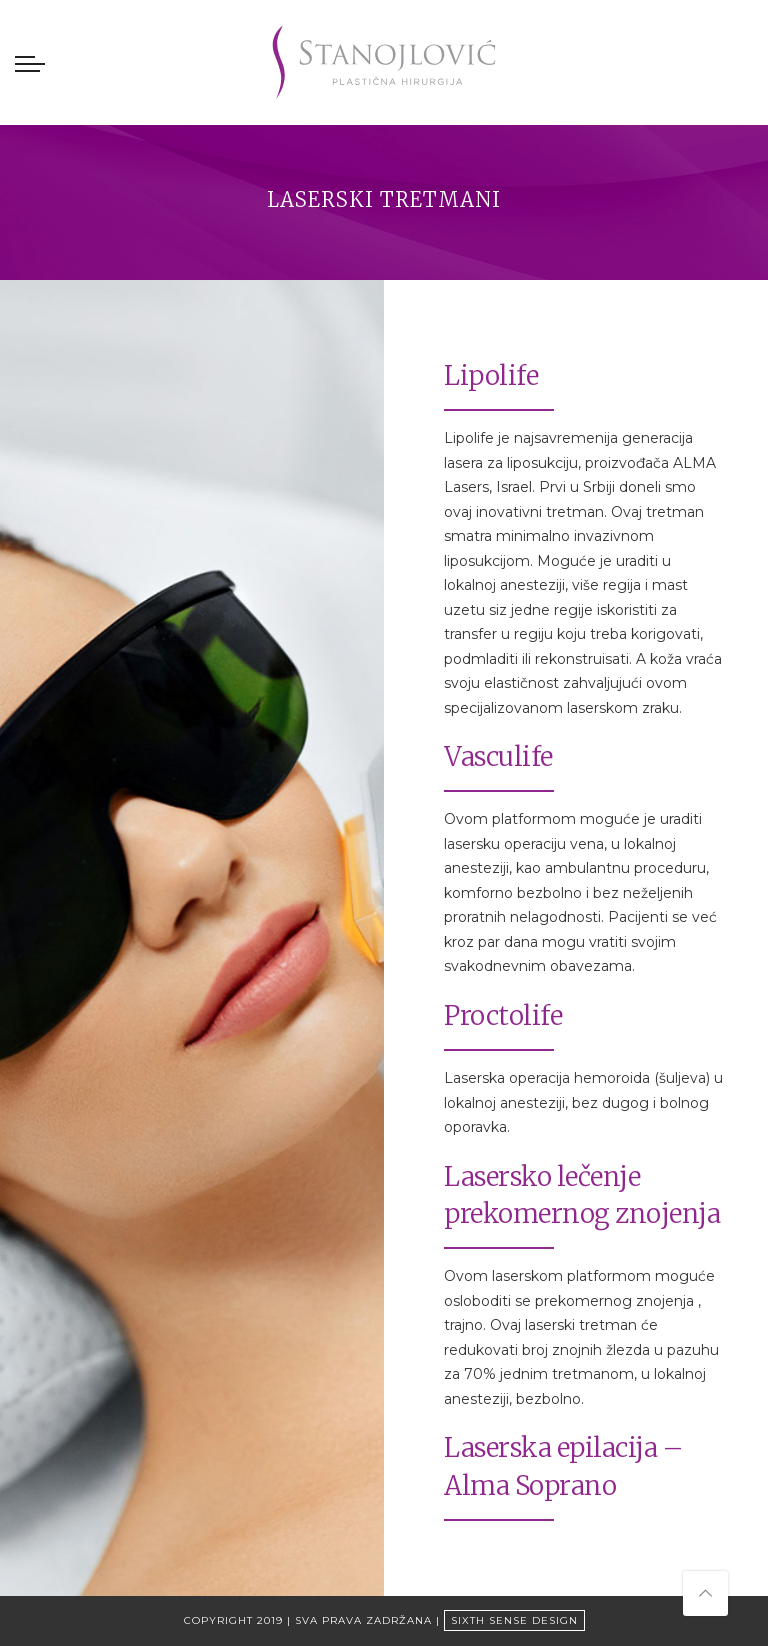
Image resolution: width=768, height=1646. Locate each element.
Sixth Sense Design (514, 1620)
